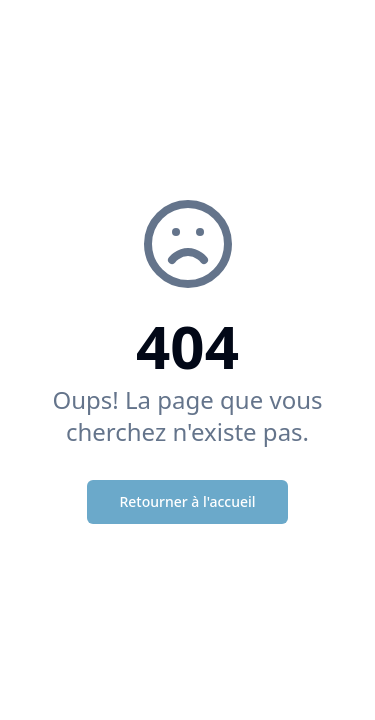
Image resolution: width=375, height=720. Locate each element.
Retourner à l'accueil (187, 501)
